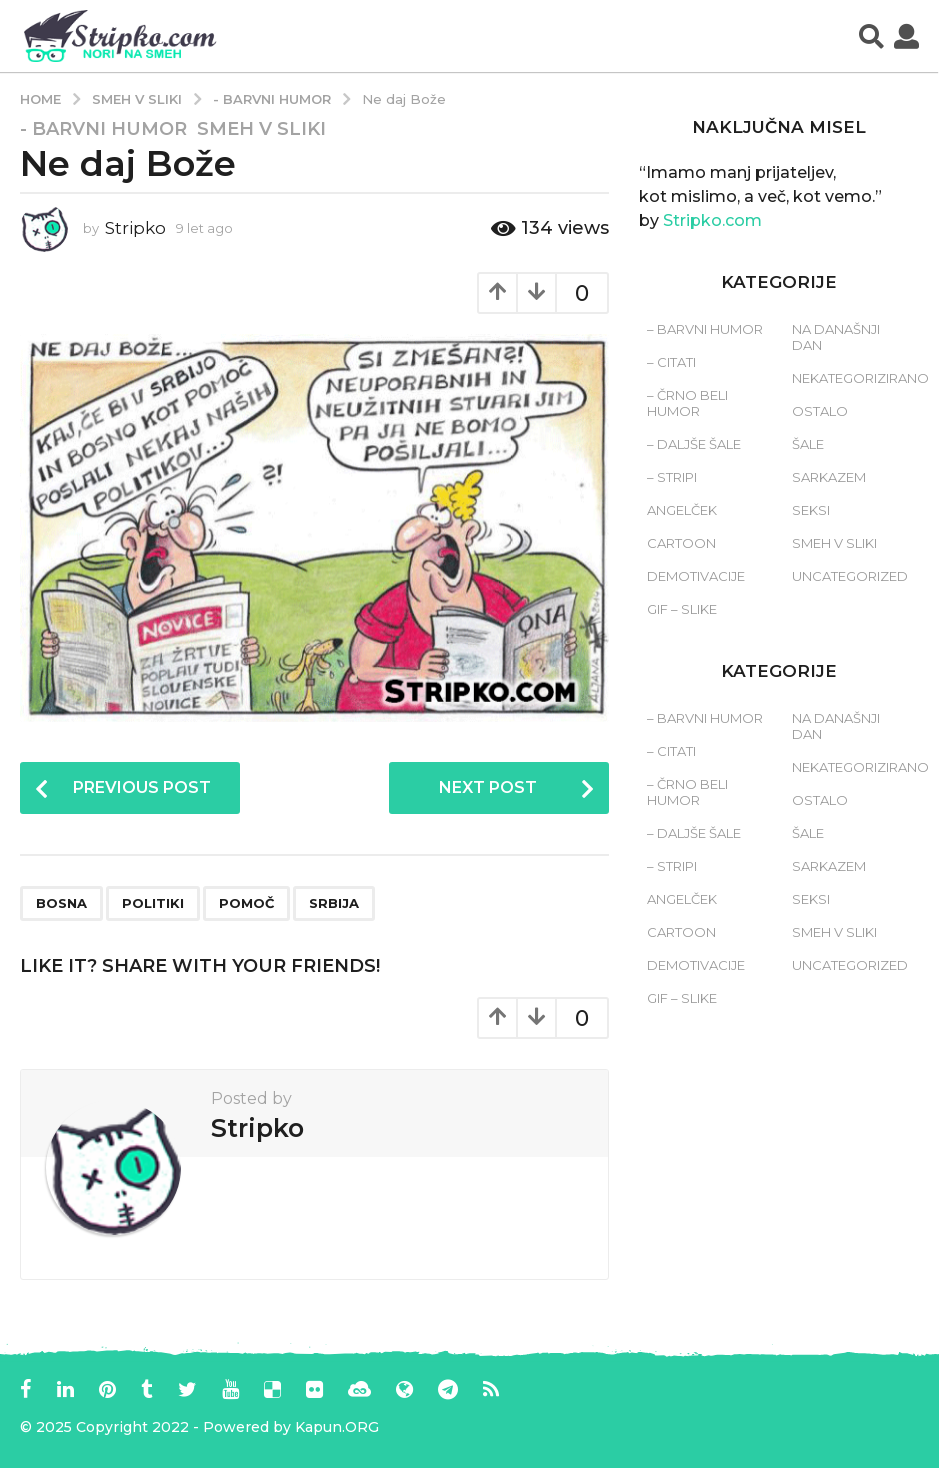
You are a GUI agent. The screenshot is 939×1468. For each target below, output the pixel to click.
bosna (61, 903)
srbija (334, 903)
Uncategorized (850, 576)
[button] (871, 36)
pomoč (246, 903)
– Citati (671, 362)
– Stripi (672, 477)
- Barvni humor (103, 129)
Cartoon (681, 543)
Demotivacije (696, 576)
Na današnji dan (836, 337)
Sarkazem (829, 477)
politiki (153, 903)
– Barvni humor (705, 329)
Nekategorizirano (860, 378)
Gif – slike (682, 609)
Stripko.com (712, 220)
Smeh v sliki (261, 129)
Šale (808, 444)
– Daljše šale (694, 444)
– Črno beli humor (687, 403)
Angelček (682, 510)
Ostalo (820, 411)
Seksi (811, 510)
